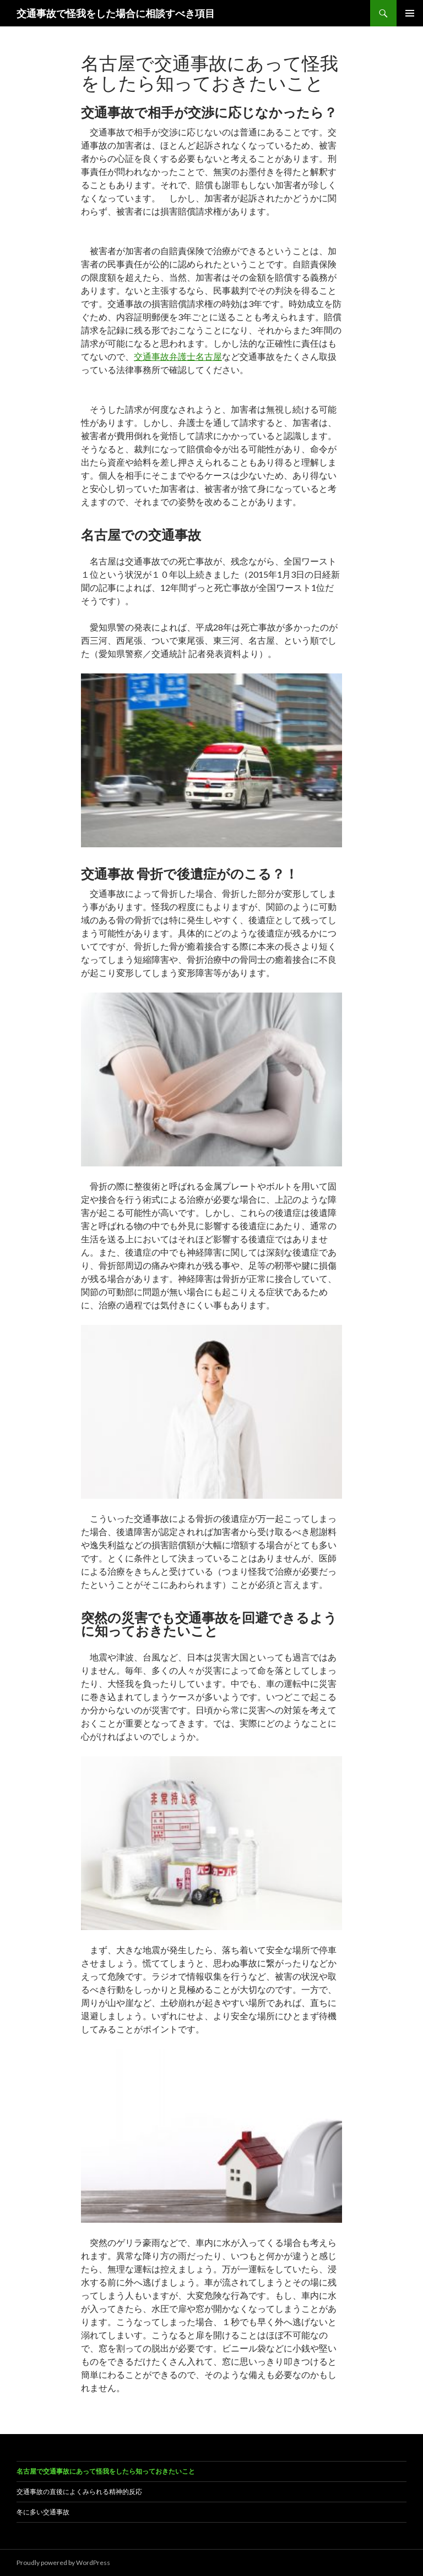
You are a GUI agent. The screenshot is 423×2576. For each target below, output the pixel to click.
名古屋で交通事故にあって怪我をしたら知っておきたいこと (106, 2471)
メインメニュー (410, 13)
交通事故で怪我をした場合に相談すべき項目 (116, 13)
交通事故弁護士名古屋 (178, 356)
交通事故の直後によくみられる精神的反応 (79, 2491)
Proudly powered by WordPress (63, 2562)
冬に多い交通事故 (43, 2512)
